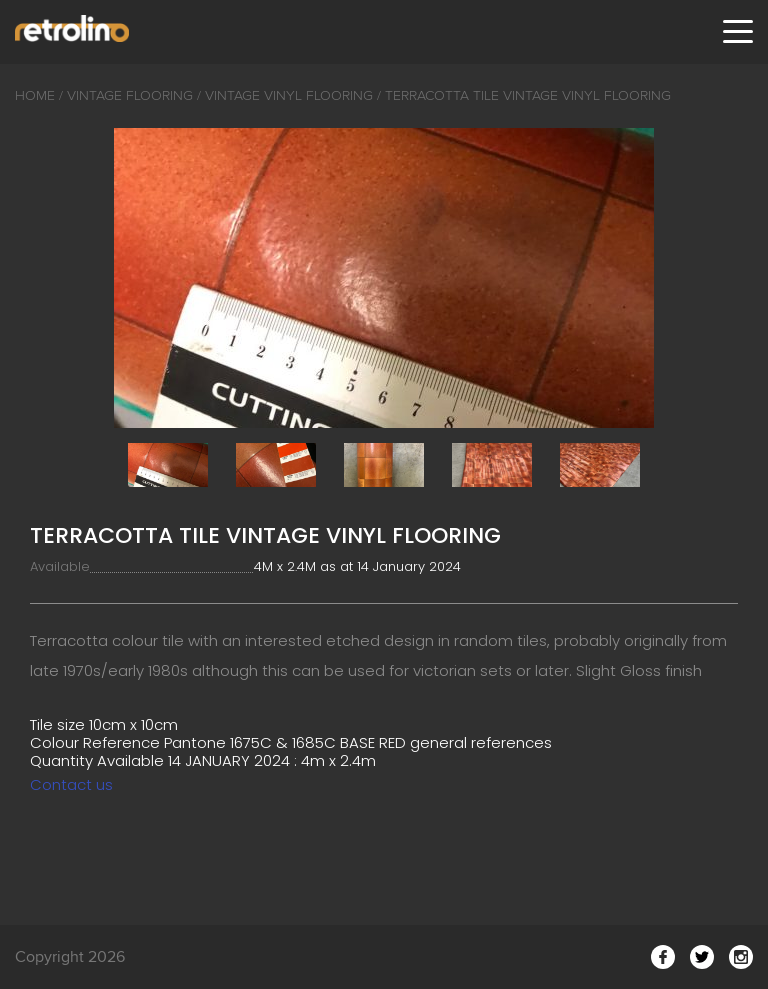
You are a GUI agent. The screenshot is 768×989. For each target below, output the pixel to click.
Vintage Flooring (130, 95)
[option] (384, 278)
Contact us (71, 784)
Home (35, 95)
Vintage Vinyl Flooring (289, 95)
